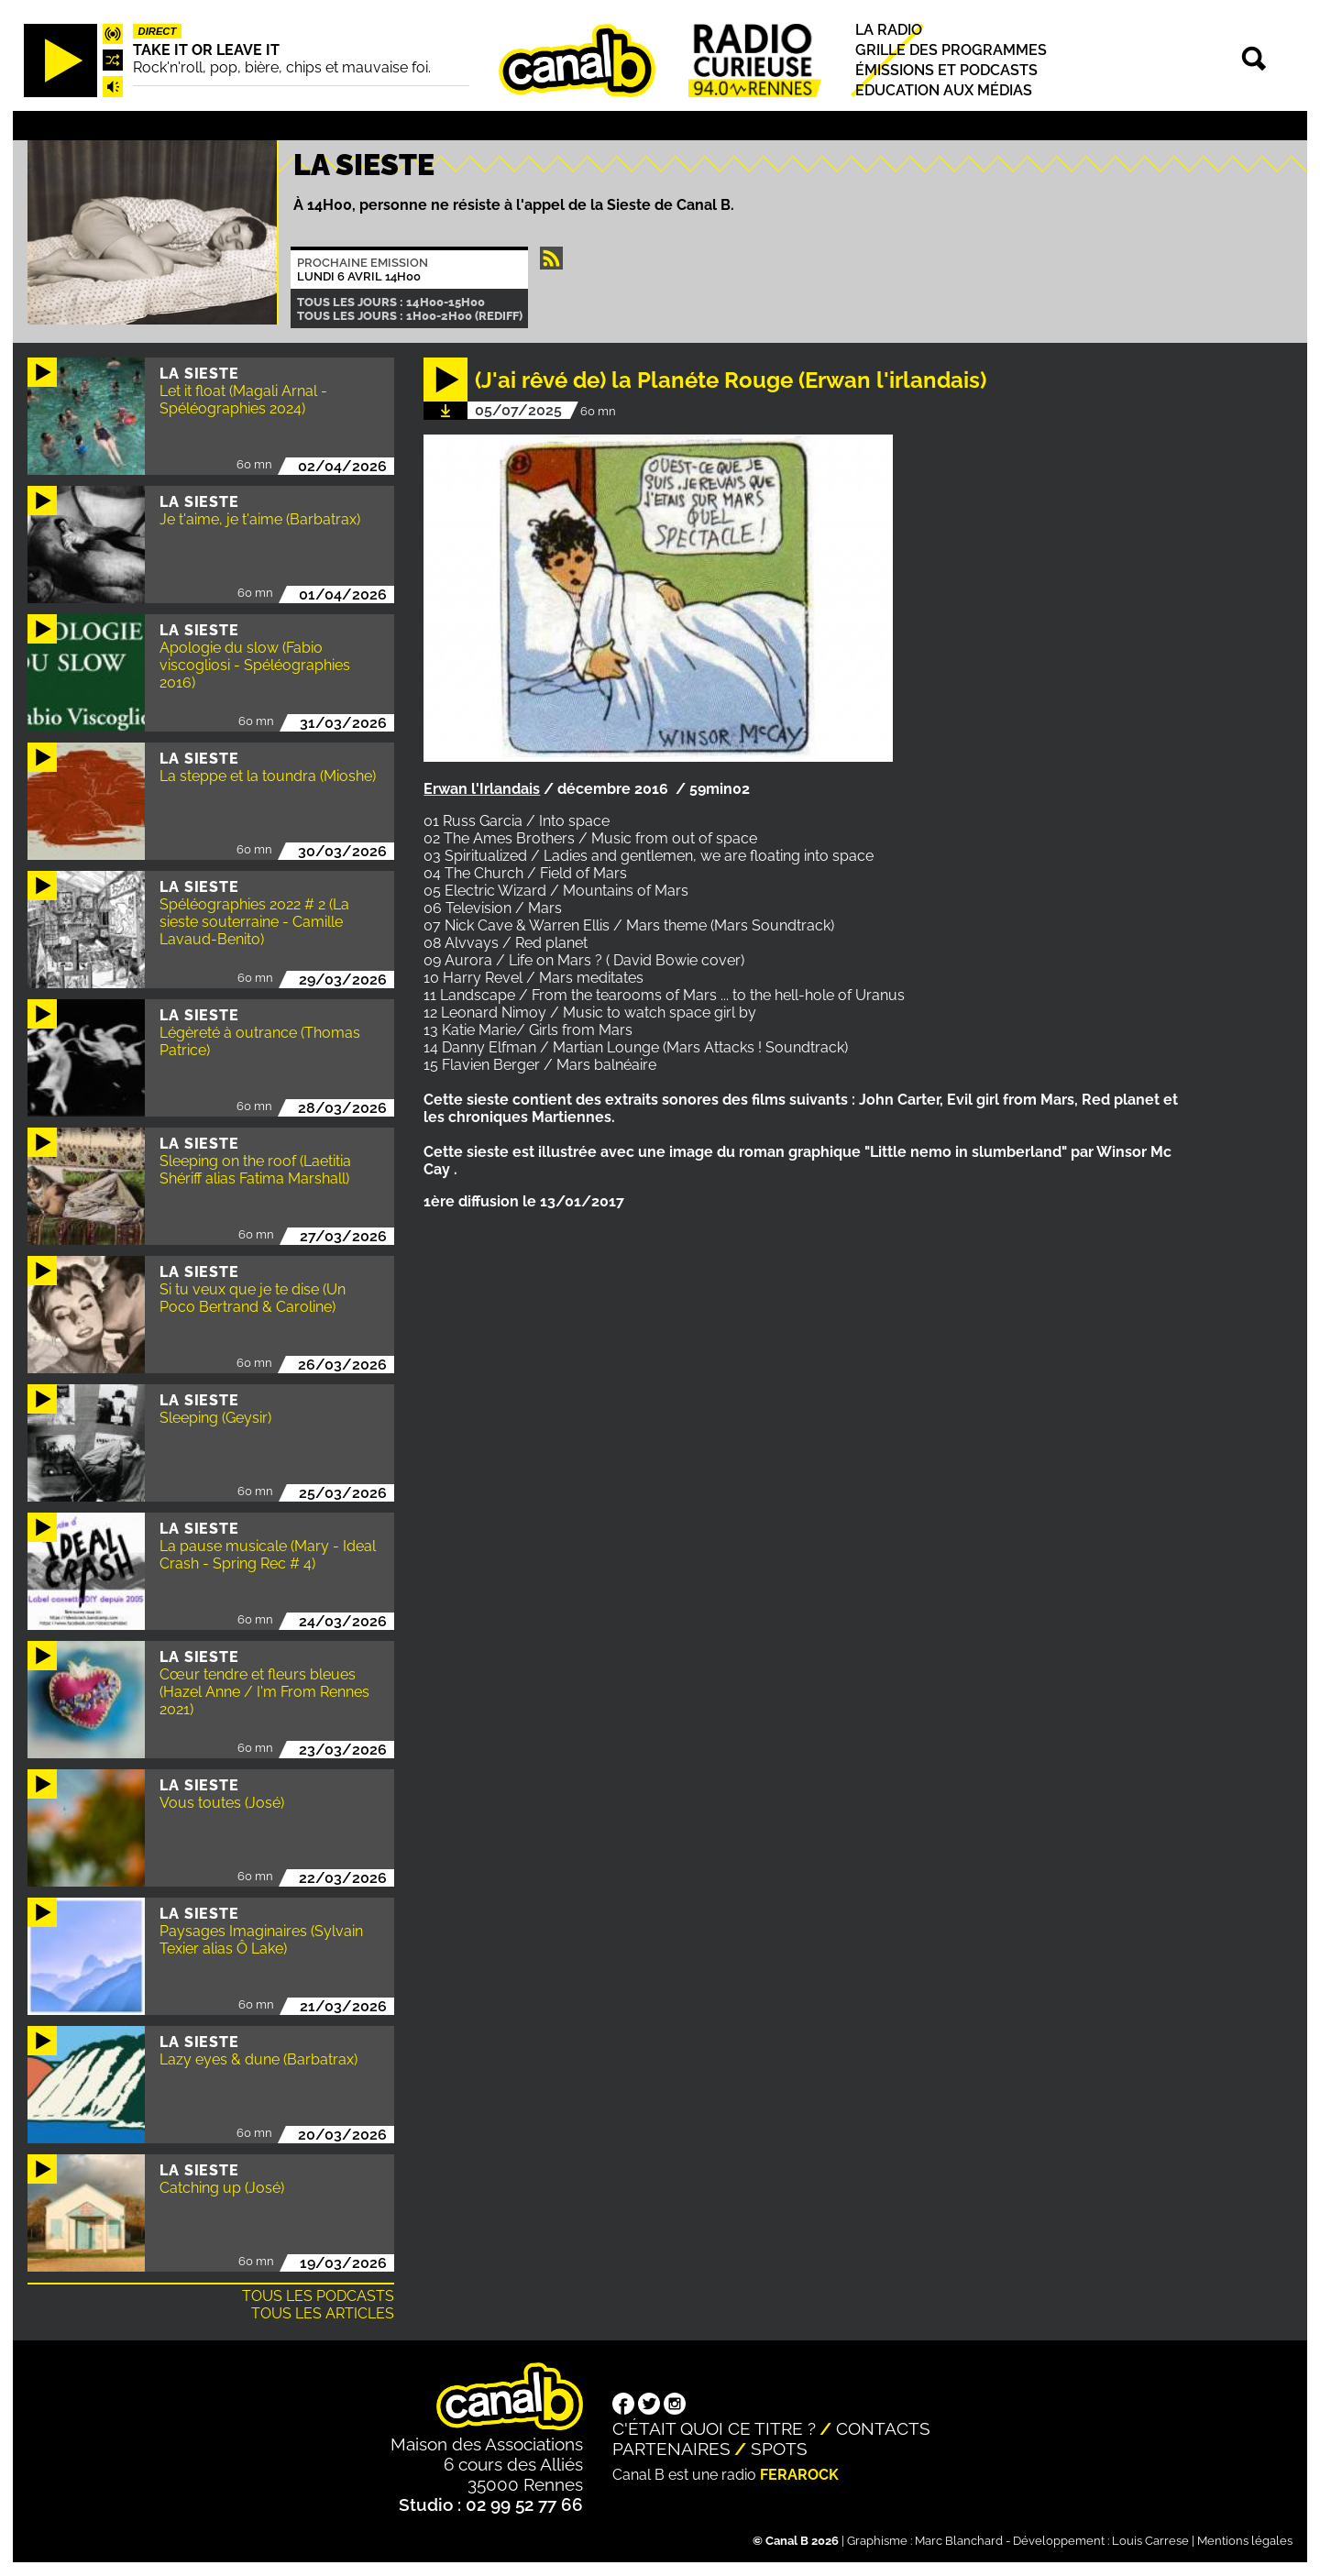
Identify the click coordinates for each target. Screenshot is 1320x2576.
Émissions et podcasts (946, 70)
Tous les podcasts (318, 2296)
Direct (157, 31)
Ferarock (799, 2474)
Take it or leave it (206, 50)
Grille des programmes (951, 50)
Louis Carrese (1150, 2541)
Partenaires (671, 2448)
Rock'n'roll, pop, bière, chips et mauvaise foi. (282, 67)
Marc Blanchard (959, 2541)
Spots (779, 2448)
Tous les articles (322, 2313)
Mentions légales (1244, 2541)
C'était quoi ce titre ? (714, 2428)
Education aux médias (943, 90)
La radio (888, 30)
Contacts (883, 2428)
